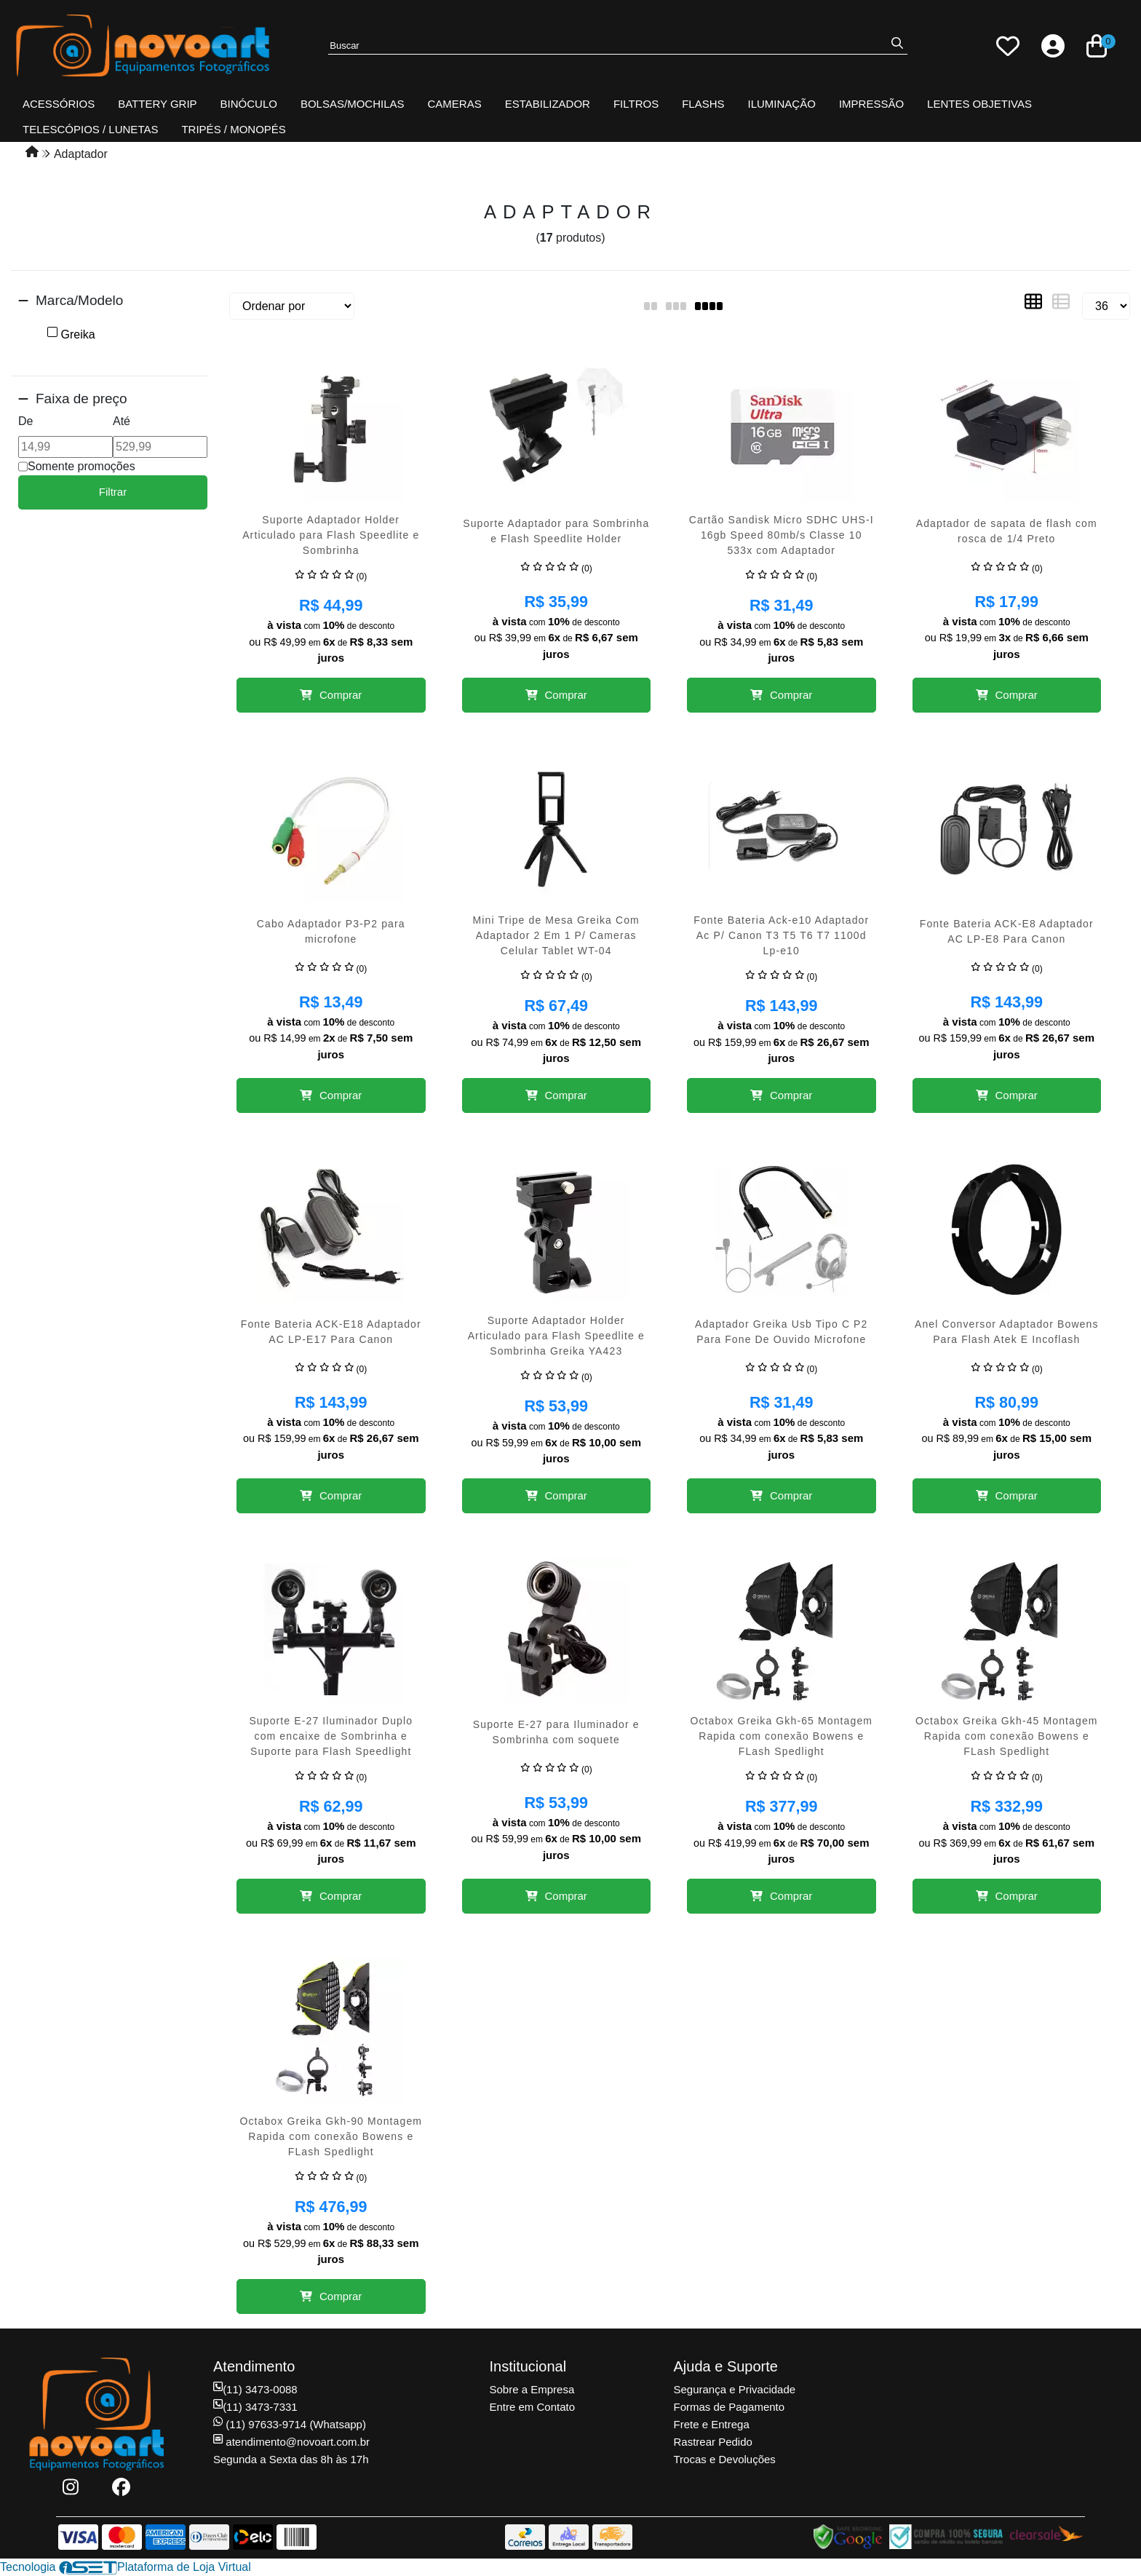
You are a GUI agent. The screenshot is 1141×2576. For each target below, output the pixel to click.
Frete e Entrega (712, 2424)
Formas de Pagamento (729, 2407)
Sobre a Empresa (532, 2389)
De (25, 421)
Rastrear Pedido (713, 2442)
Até (121, 421)
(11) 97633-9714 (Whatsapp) (289, 2424)
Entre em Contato (533, 2407)
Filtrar (113, 492)
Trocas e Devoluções (725, 2459)
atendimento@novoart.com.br (291, 2442)
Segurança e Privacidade (735, 2389)
